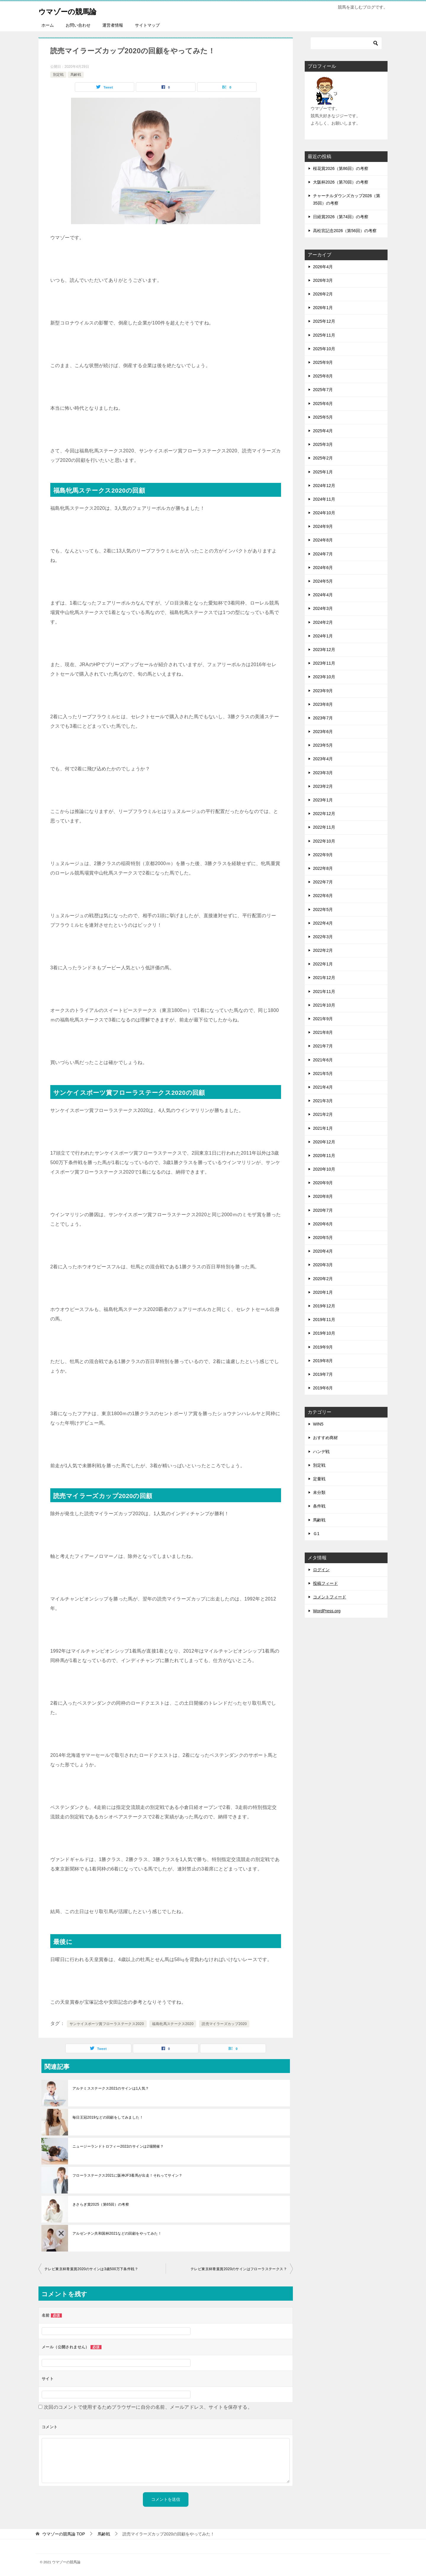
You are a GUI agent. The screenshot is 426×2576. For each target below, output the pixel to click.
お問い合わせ (78, 25)
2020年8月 (323, 1196)
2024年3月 (323, 608)
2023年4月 (323, 758)
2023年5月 (323, 745)
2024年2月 (323, 622)
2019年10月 (324, 1333)
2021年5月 (323, 1073)
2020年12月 (324, 1142)
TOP (63, 2534)
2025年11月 (324, 335)
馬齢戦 (75, 75)
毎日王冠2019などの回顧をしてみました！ (107, 2117)
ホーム (47, 25)
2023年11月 (324, 663)
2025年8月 (323, 376)
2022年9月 (323, 854)
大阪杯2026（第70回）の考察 (340, 182)
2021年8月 (323, 1032)
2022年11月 (324, 827)
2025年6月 (323, 403)
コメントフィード (329, 1597)
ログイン (321, 1569)
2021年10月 (324, 1005)
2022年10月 (324, 841)
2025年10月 (324, 348)
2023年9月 (323, 690)
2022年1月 (323, 964)
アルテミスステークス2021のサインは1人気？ (110, 2088)
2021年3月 (323, 1100)
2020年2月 (323, 1278)
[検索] (346, 43)
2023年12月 (324, 649)
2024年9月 (323, 526)
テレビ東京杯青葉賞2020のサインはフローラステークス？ (239, 2269)
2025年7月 (323, 389)
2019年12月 (324, 1306)
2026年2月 (323, 294)
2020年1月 (323, 1292)
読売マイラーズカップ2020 (224, 2024)
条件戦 (319, 1506)
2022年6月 (323, 895)
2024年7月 (323, 554)
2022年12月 (324, 813)
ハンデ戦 (321, 1451)
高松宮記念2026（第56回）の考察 (345, 230)
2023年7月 (323, 718)
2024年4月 (323, 594)
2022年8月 (323, 868)
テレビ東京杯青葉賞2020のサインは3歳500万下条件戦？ (91, 2269)
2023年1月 (323, 800)
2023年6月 (323, 731)
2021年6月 (323, 1060)
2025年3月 (323, 444)
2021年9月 (323, 1018)
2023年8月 (323, 704)
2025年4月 (323, 430)
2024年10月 (324, 512)
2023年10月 (324, 676)
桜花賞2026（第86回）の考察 (340, 168)
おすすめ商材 (325, 1437)
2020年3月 (323, 1264)
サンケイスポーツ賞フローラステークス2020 (107, 2024)
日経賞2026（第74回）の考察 (340, 216)
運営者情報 (112, 25)
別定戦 (58, 75)
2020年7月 (323, 1210)
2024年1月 (323, 636)
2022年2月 (323, 950)
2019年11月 (324, 1319)
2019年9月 (323, 1347)
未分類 (319, 1492)
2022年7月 (323, 882)
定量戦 (319, 1478)
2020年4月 (323, 1251)
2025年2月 (323, 458)
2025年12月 (324, 321)
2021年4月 (323, 1087)
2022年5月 (323, 909)
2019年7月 (323, 1374)
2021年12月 (324, 977)
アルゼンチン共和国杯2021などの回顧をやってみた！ (117, 2233)
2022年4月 (323, 923)
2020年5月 (323, 1237)
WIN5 (318, 1424)
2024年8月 (323, 540)
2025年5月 (323, 417)
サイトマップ (147, 25)
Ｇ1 (316, 1533)
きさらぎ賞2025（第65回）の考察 (100, 2204)
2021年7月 (323, 1046)
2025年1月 (323, 472)
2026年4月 (323, 266)
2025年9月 (323, 362)
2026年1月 (323, 307)
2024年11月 (324, 499)
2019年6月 (323, 1388)
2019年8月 (323, 1360)
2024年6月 (323, 567)
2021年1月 (323, 1128)
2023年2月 (323, 786)
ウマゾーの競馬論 (74, 10)
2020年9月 (323, 1182)
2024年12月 (324, 485)
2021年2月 (323, 1114)
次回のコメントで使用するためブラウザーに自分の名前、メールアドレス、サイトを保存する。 (148, 2407)
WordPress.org (327, 1610)
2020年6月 (323, 1224)
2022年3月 (323, 936)
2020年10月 (324, 1169)
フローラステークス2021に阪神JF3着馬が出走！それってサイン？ (127, 2175)
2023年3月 (323, 772)
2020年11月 (324, 1155)
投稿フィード (325, 1583)
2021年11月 (324, 991)
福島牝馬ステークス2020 (172, 2024)
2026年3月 (323, 280)
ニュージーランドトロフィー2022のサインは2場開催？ (118, 2146)
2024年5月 (323, 581)
